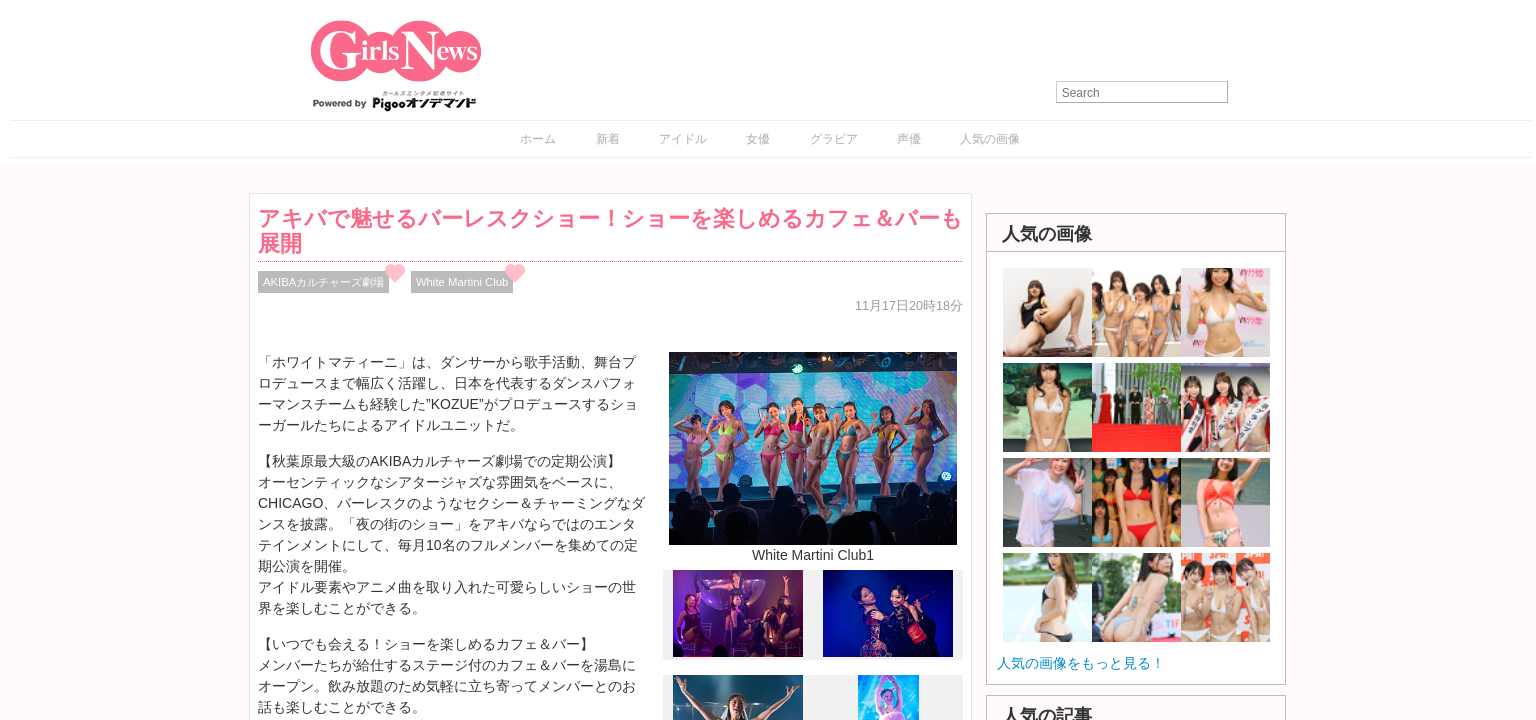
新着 (608, 139)
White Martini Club (462, 282)
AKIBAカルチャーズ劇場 (323, 282)
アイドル (683, 139)
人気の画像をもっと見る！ (1081, 663)
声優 (909, 139)
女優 (758, 139)
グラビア (834, 139)
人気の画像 (990, 139)
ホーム (538, 139)
